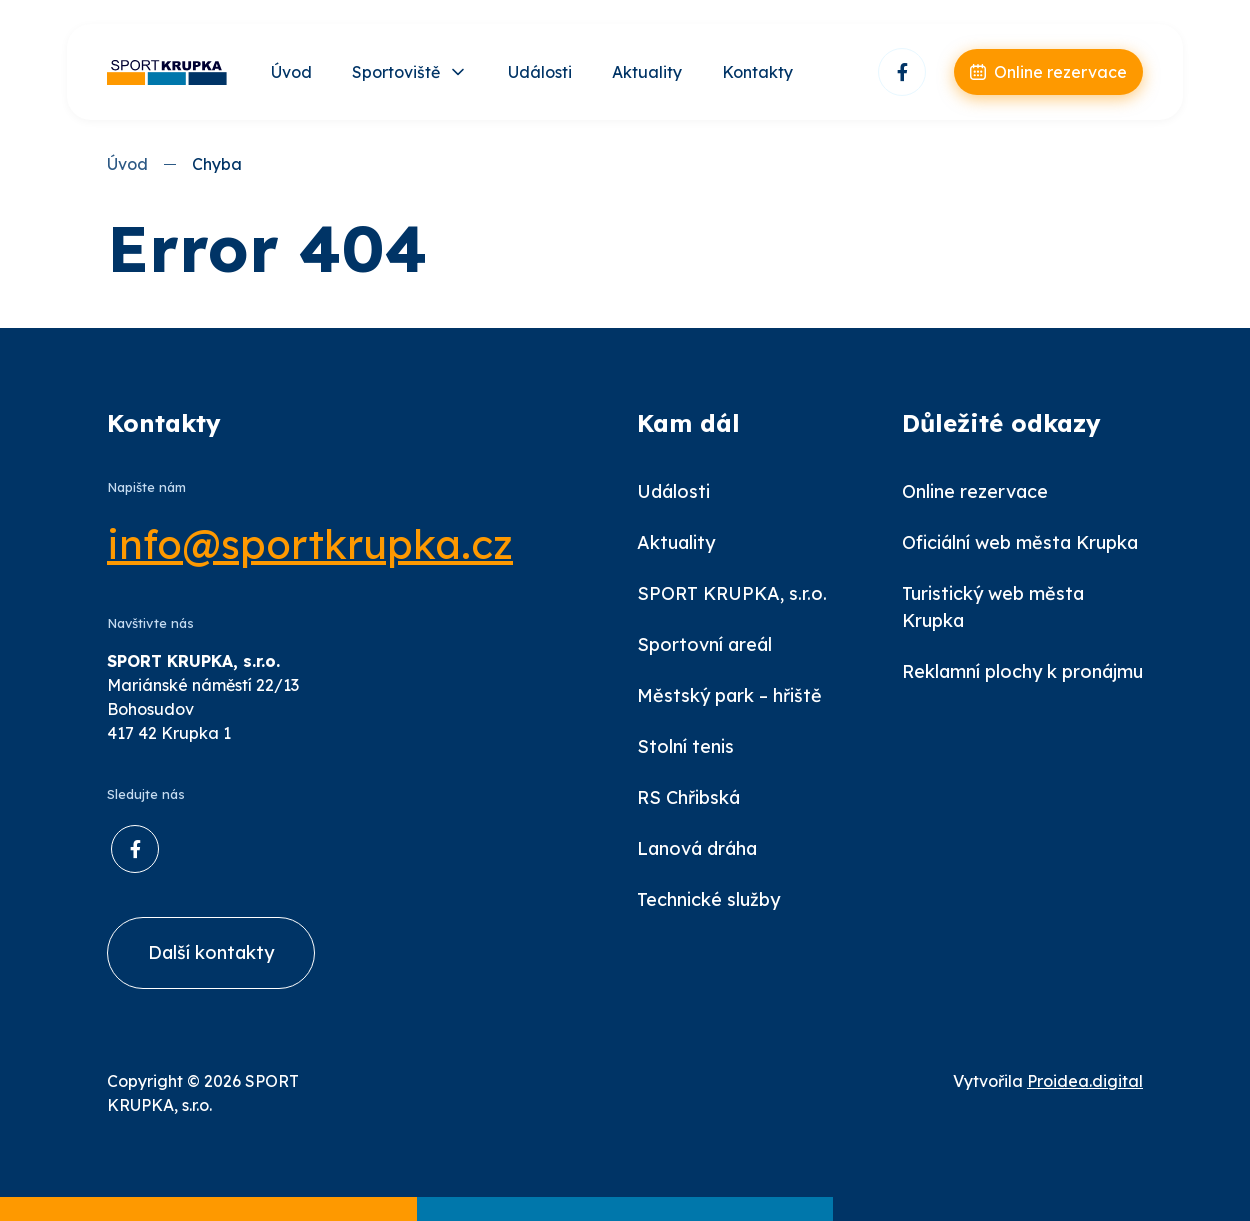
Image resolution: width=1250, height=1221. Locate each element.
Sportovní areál (704, 644)
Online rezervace (975, 491)
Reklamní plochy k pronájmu (1022, 671)
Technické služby (708, 899)
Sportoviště (396, 72)
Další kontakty (211, 952)
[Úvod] (167, 72)
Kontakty (757, 72)
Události (540, 72)
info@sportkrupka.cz (310, 544)
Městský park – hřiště (729, 695)
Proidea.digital (1085, 1081)
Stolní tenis (685, 746)
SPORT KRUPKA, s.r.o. (732, 593)
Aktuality (647, 72)
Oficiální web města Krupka (1020, 542)
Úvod (291, 72)
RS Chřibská (688, 797)
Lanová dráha (697, 848)
